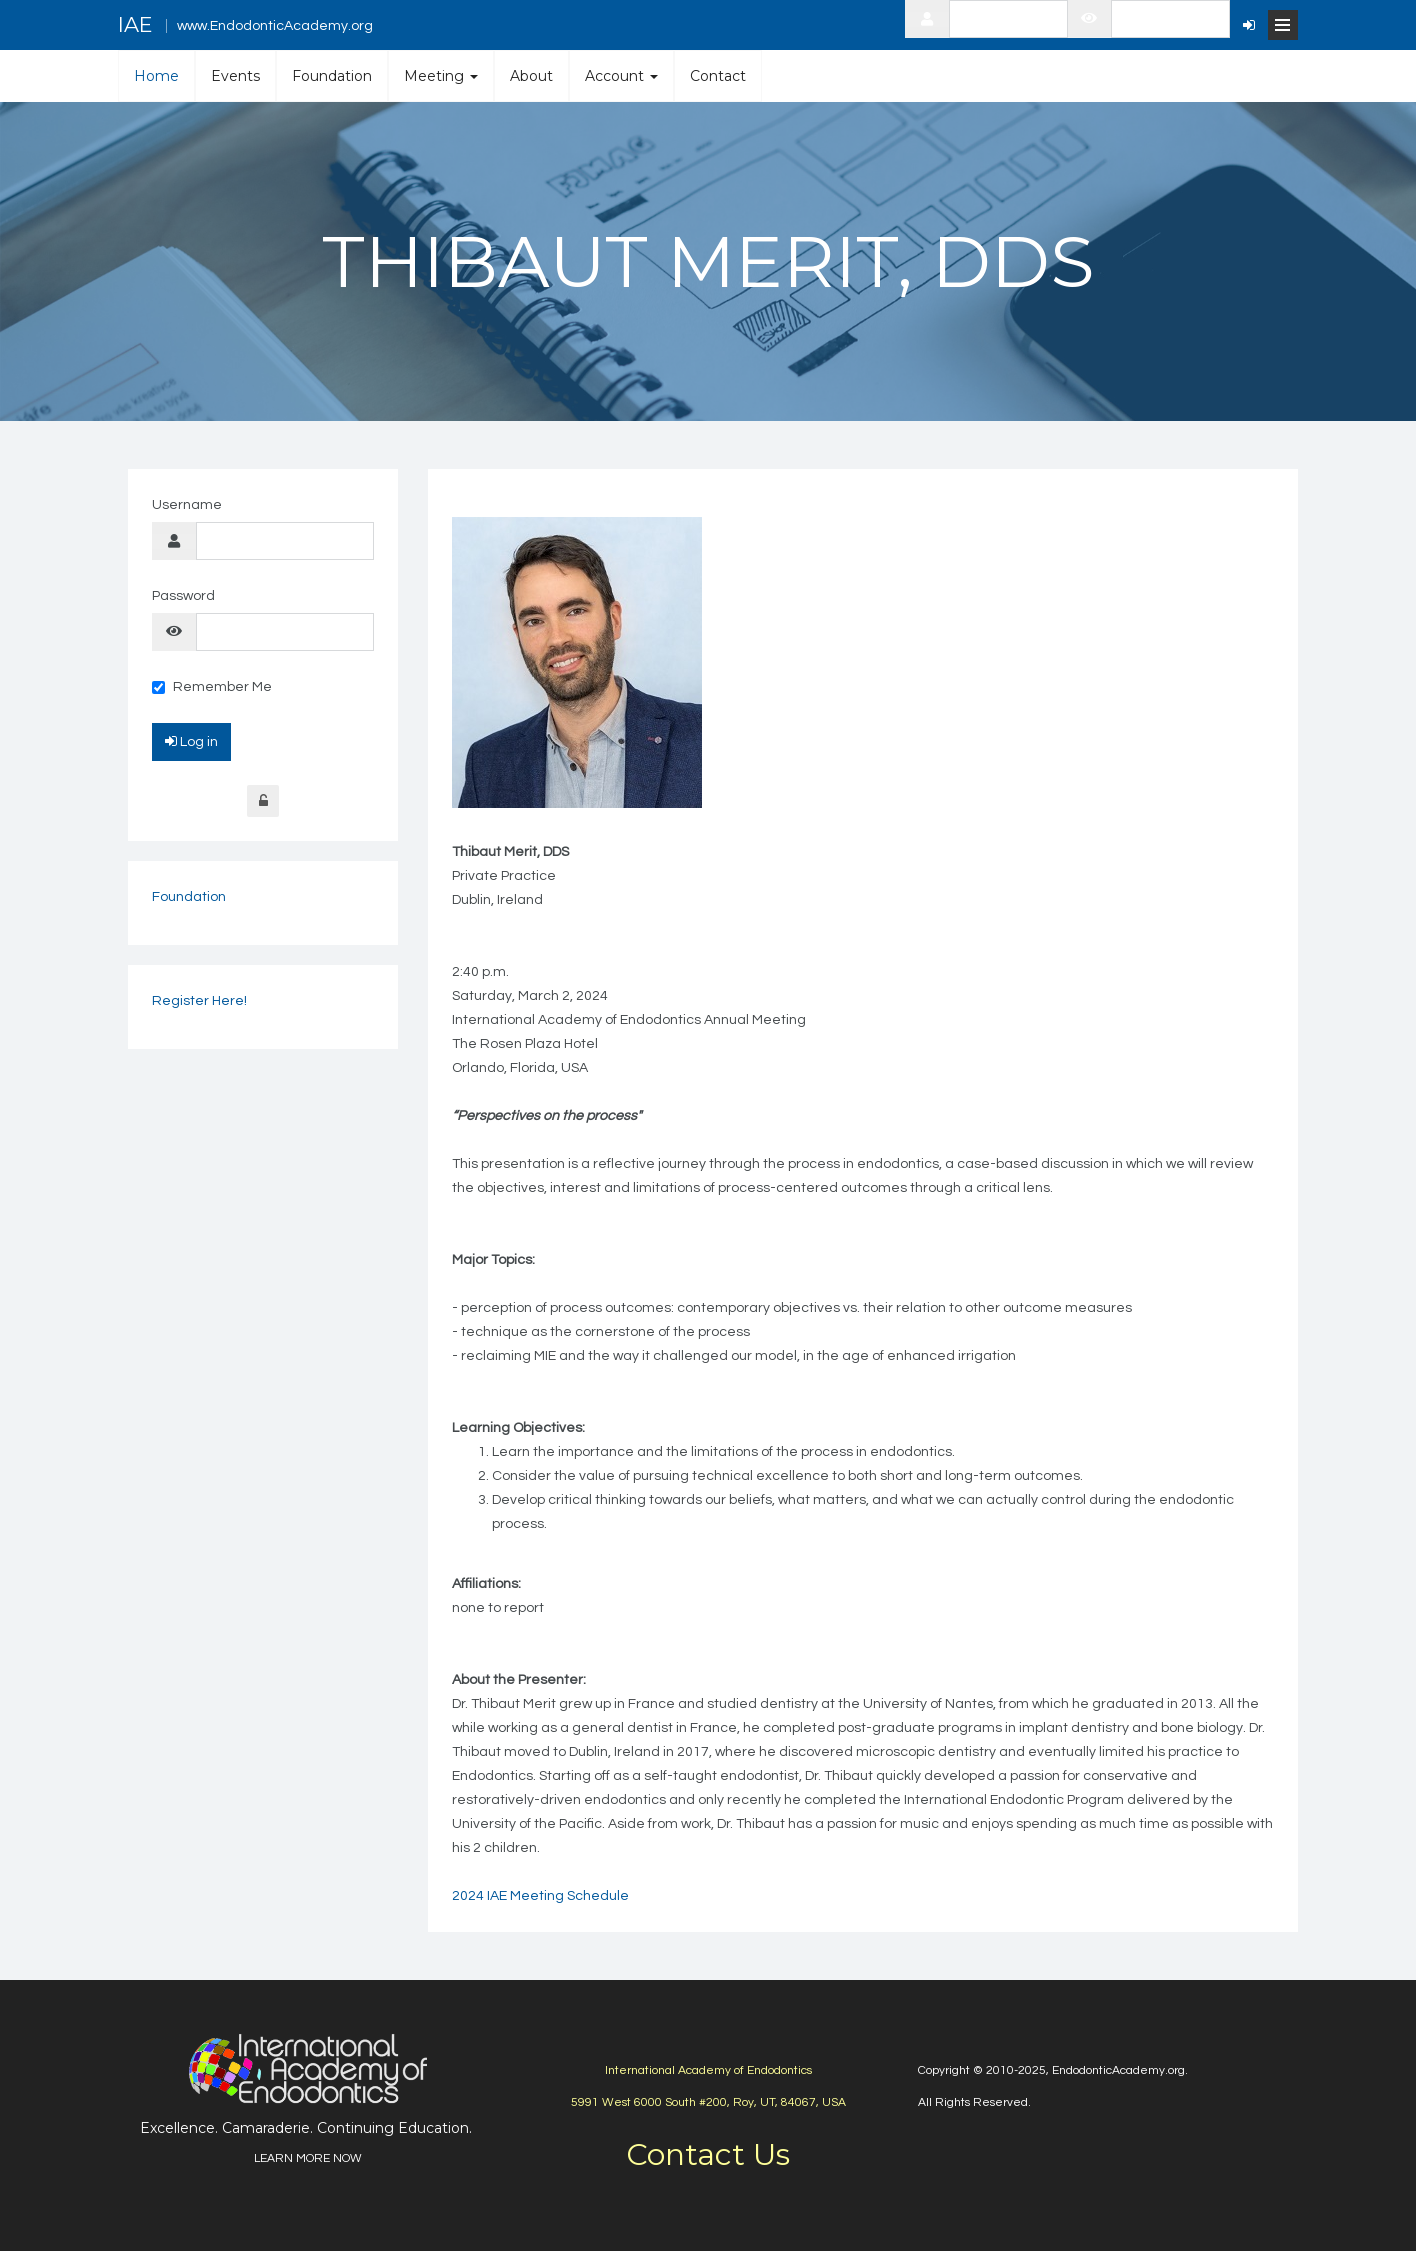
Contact (718, 76)
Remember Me (212, 687)
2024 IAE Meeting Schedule (540, 1896)
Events (235, 76)
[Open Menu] (1283, 25)
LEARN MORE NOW (308, 2158)
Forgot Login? (263, 801)
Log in (191, 741)
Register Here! (199, 1001)
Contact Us (708, 2154)
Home (156, 76)
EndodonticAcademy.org (1118, 2070)
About (531, 76)
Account (621, 76)
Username (187, 505)
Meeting (441, 76)
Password (183, 596)
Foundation (332, 76)
